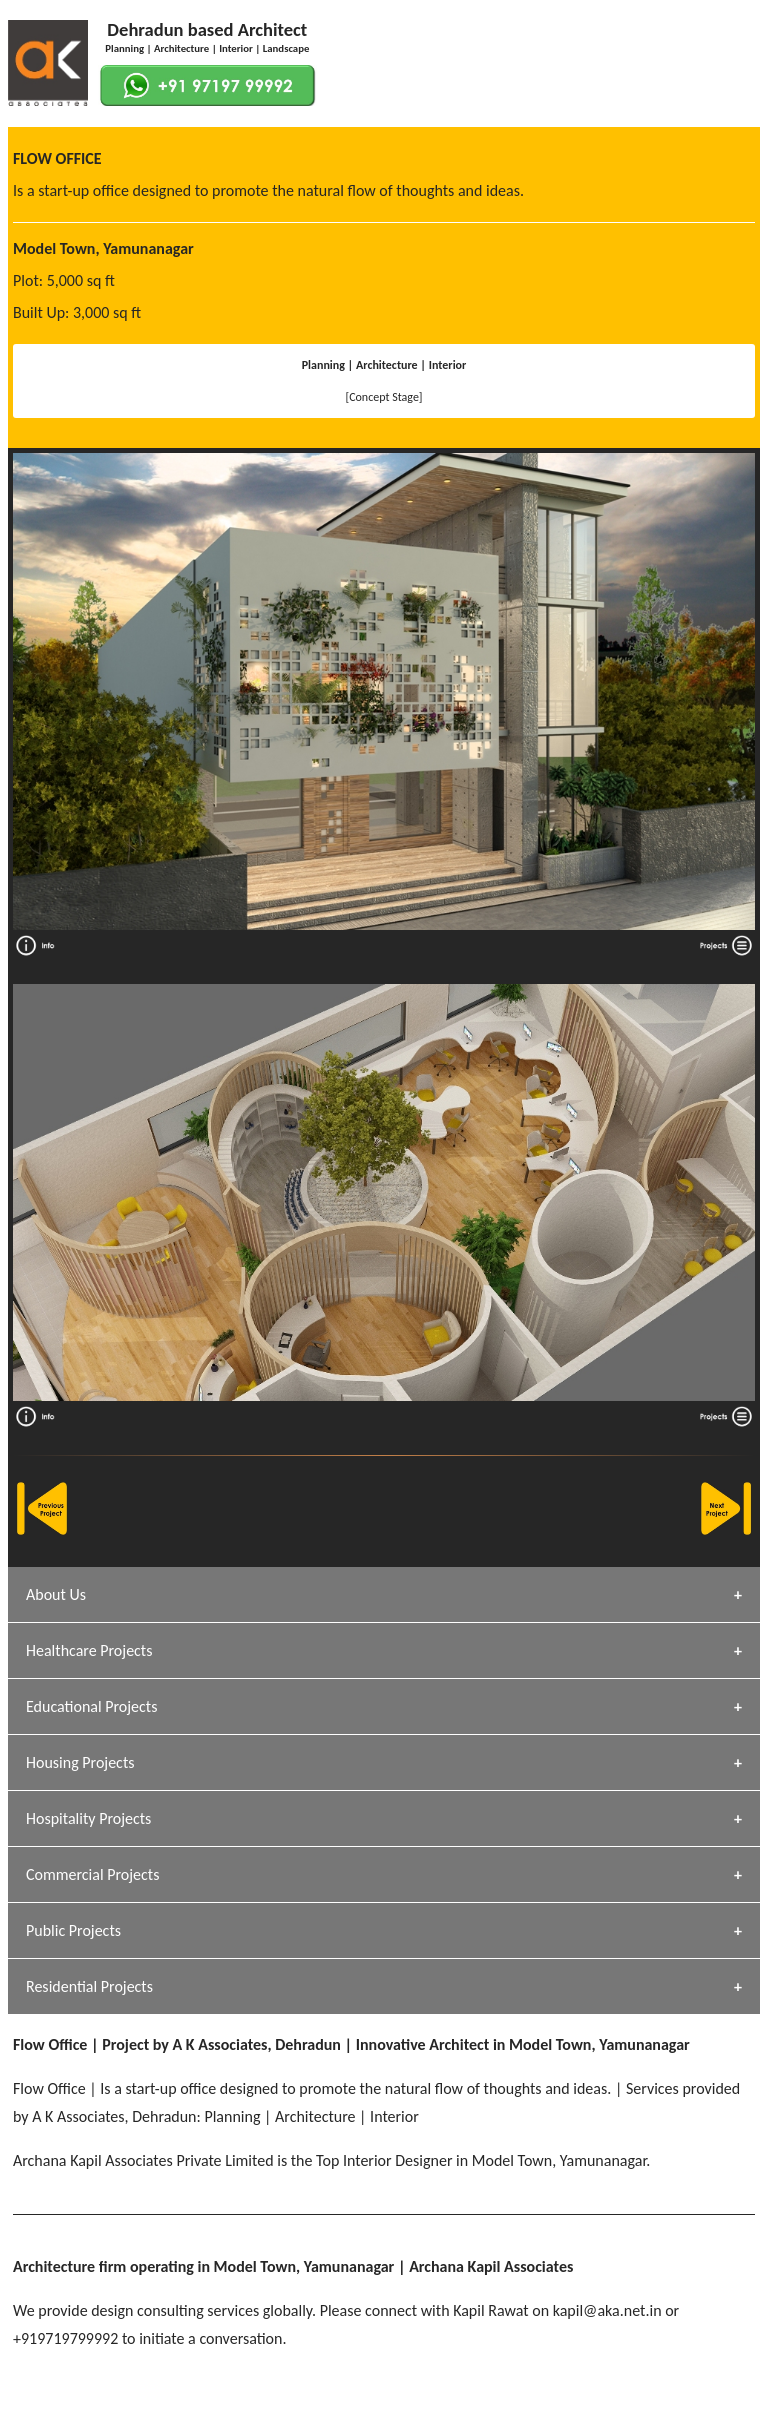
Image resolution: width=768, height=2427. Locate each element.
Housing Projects (80, 1762)
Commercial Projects (92, 1874)
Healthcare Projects (89, 1650)
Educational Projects (91, 1706)
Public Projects (73, 1930)
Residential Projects (89, 1986)
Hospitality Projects (88, 1818)
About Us (56, 1594)
